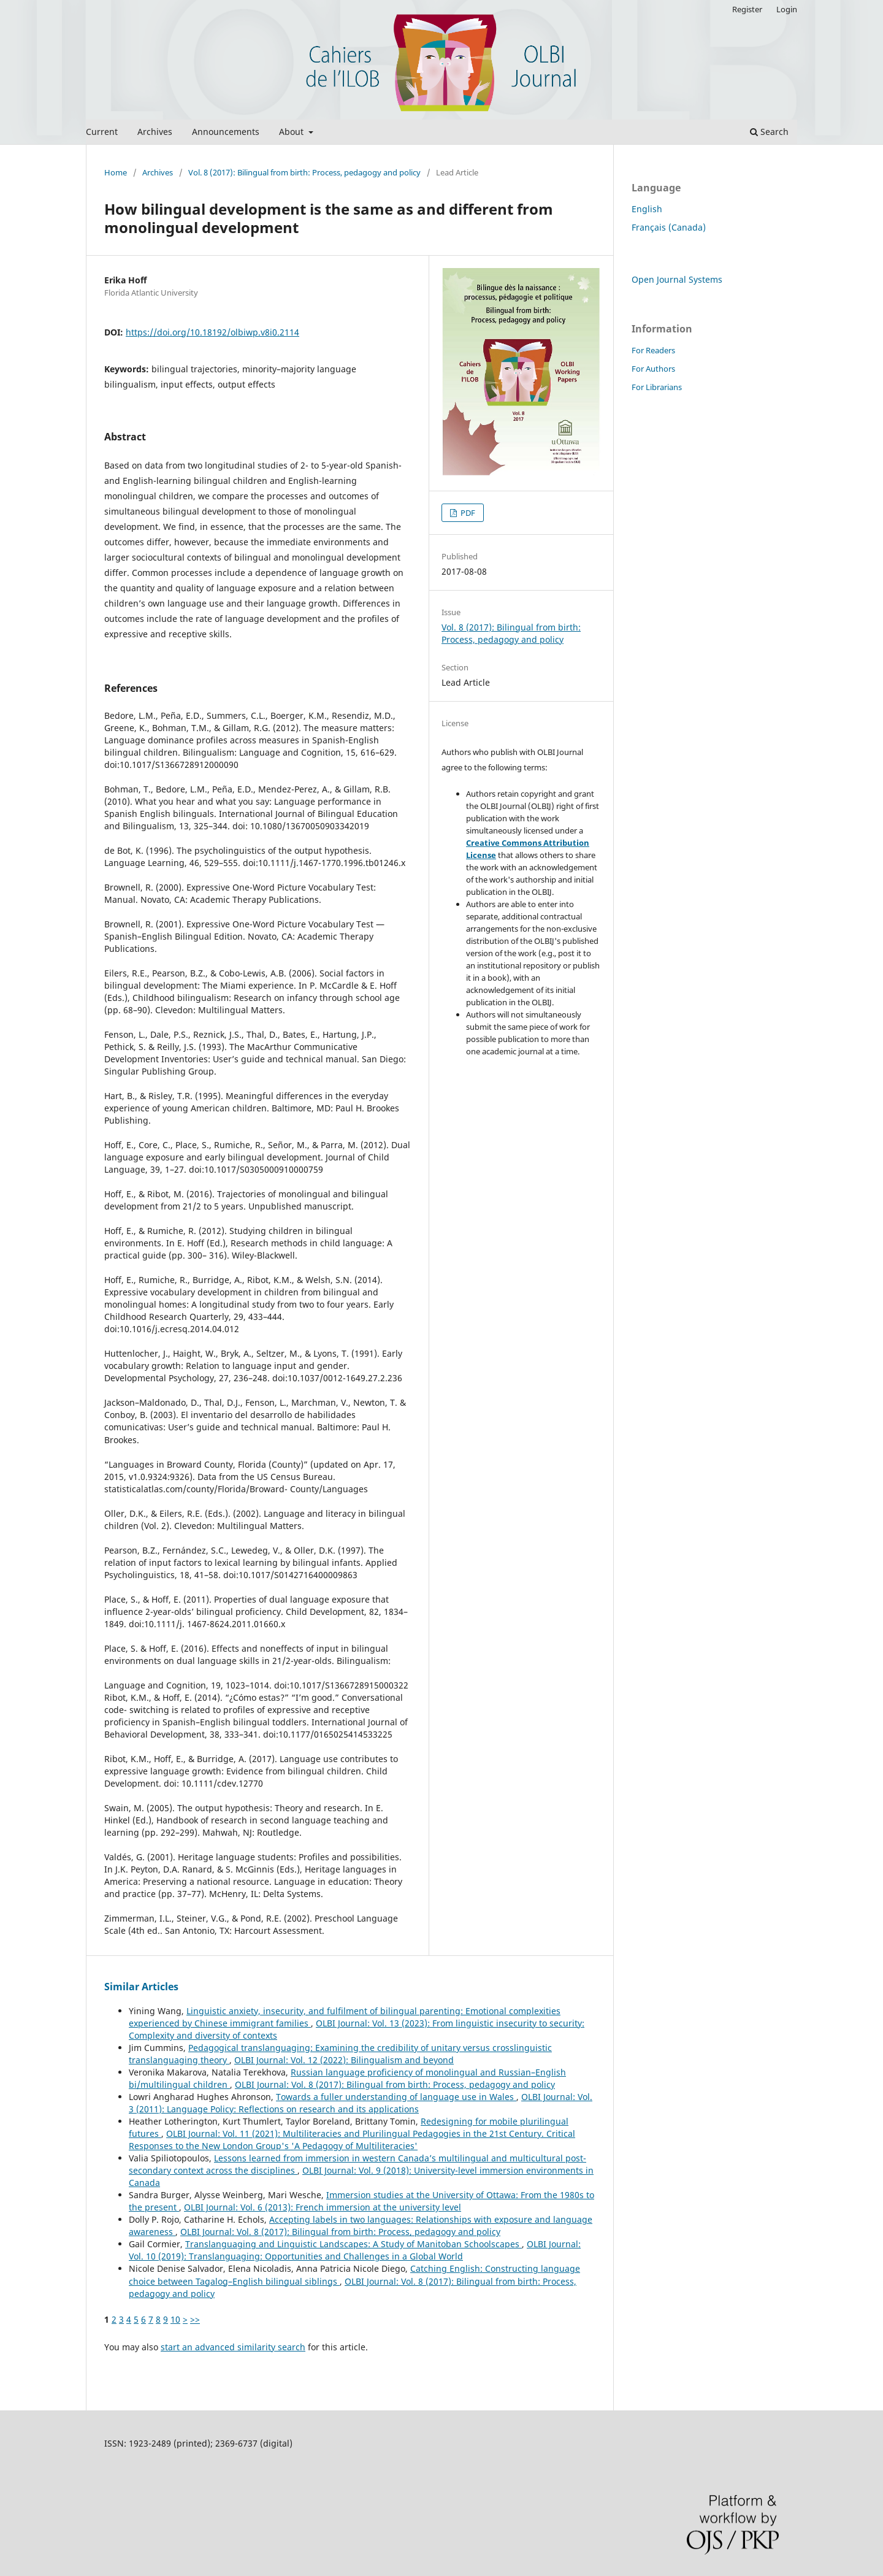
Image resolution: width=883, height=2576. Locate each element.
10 (175, 2319)
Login (786, 9)
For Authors (653, 368)
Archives (154, 131)
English (647, 209)
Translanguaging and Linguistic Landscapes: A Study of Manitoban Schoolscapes (353, 2244)
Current (102, 131)
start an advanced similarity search (233, 2347)
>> (195, 2319)
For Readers (653, 350)
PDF (467, 512)
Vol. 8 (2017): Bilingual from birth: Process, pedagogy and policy (304, 172)
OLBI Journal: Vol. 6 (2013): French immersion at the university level (322, 2207)
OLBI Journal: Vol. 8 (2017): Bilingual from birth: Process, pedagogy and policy (395, 2084)
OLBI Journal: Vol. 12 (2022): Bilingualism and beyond (344, 2060)
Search (769, 131)
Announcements (225, 131)
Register (747, 9)
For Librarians (657, 387)
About (292, 131)
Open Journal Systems (677, 279)
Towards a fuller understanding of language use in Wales (396, 2097)
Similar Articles (141, 1986)
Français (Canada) (669, 227)
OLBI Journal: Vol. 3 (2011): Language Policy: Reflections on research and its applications (360, 2103)
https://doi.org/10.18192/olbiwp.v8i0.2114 (212, 332)
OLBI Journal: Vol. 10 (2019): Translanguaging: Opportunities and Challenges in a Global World (355, 2250)
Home (115, 172)
